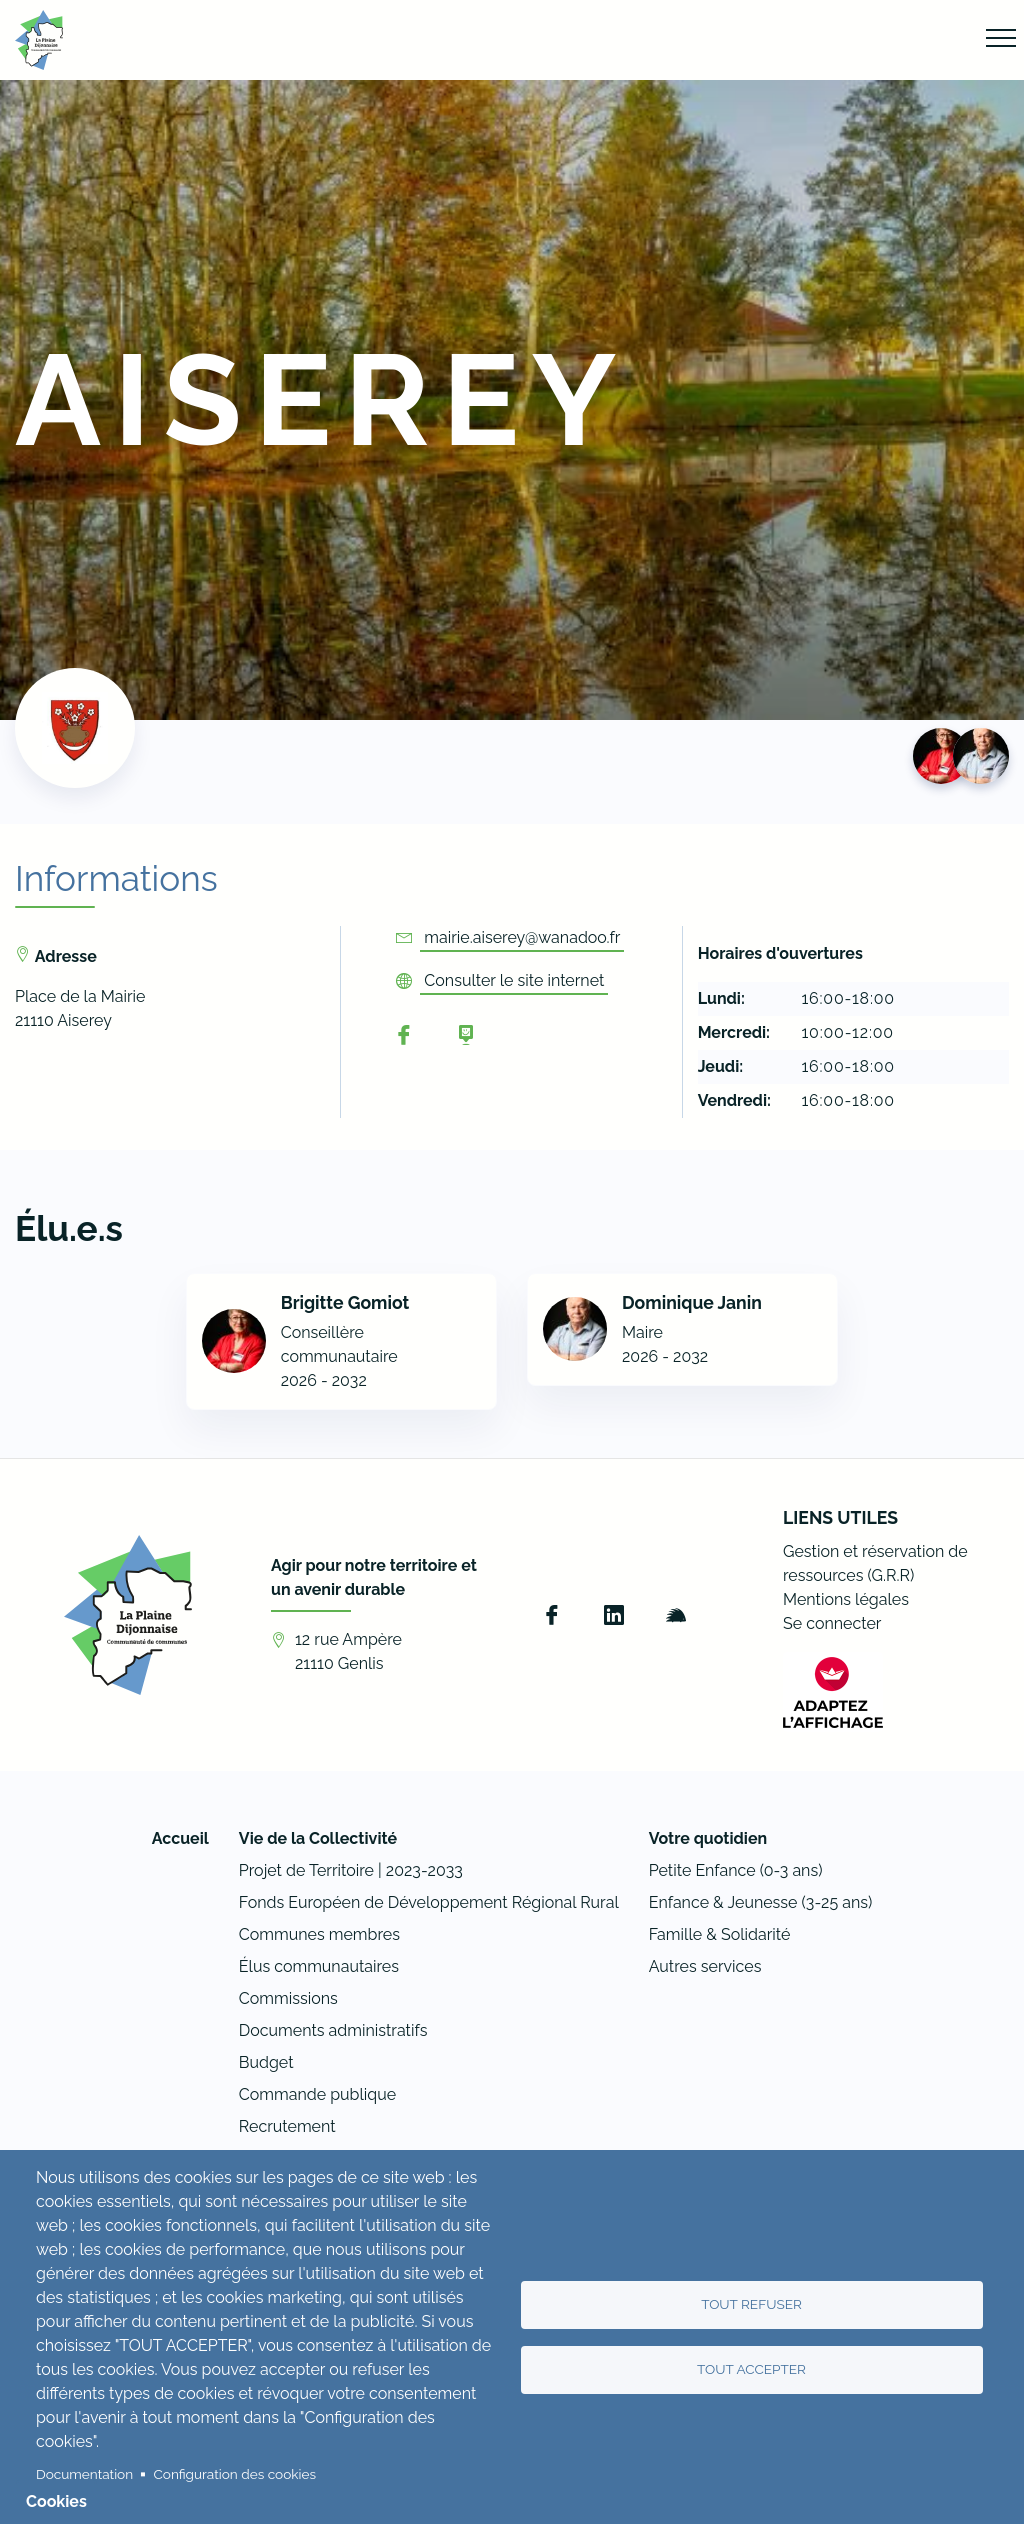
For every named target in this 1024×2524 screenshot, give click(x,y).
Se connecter (832, 1623)
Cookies (56, 2501)
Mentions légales (846, 1599)
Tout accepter (751, 2369)
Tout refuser (751, 2304)
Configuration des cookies (235, 2474)
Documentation (84, 2474)
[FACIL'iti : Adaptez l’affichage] (833, 1692)
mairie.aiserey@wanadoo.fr (522, 937)
